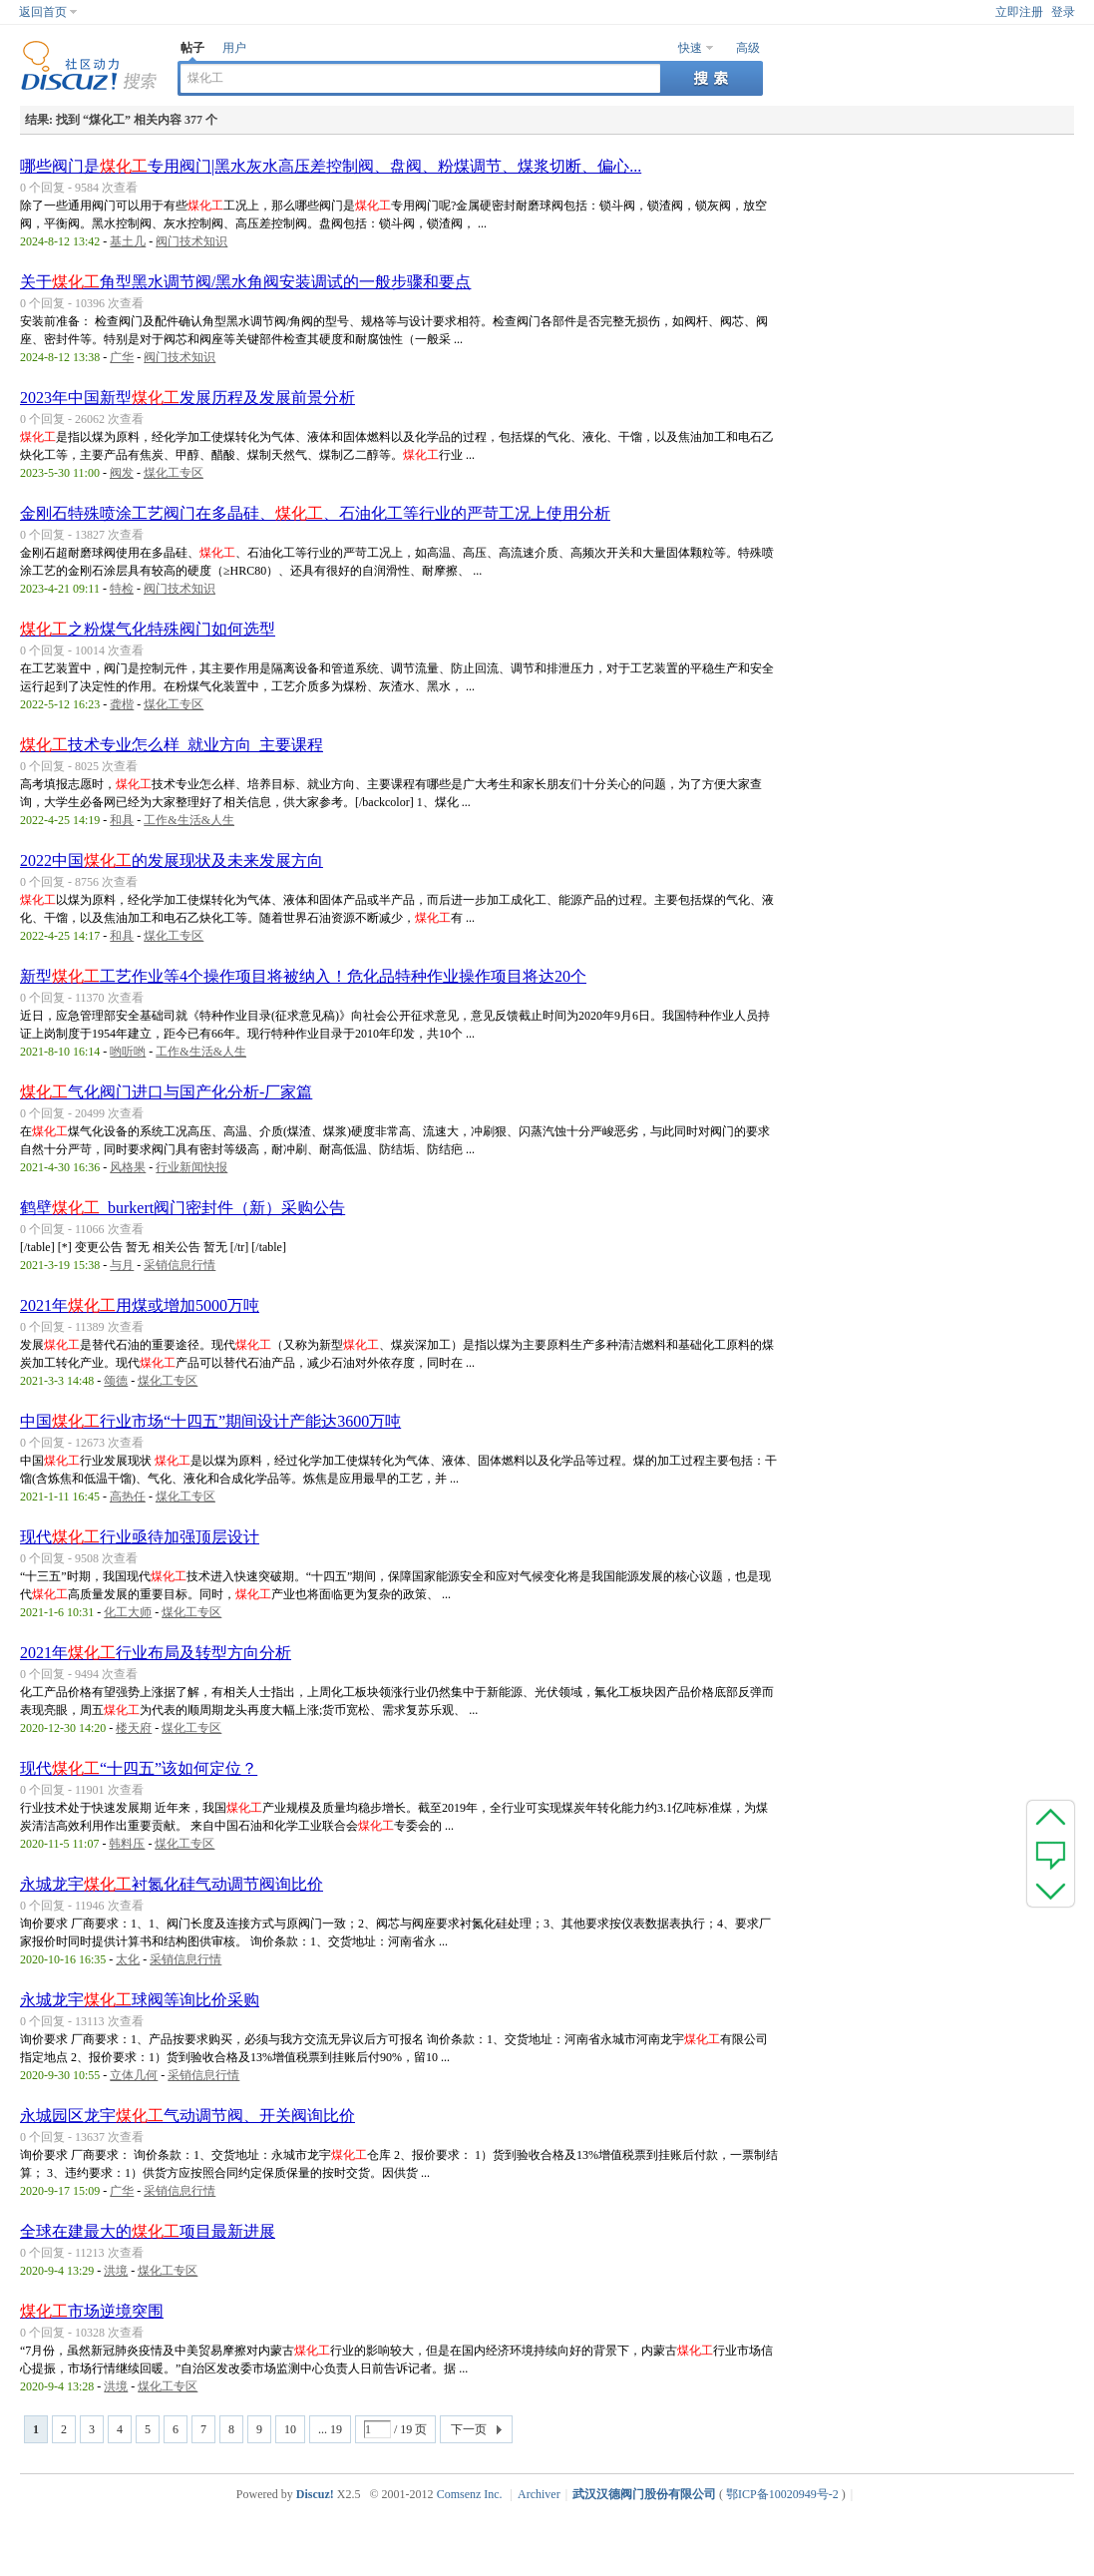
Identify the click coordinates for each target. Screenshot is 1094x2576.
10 (290, 2429)
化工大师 (128, 1612)
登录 (1063, 12)
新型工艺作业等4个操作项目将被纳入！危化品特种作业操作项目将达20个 (303, 976)
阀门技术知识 (191, 241)
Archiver (539, 2494)
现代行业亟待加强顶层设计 (139, 1536)
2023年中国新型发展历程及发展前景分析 (187, 397)
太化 (128, 1959)
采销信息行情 (179, 1265)
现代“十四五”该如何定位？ (138, 1768)
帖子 (192, 48)
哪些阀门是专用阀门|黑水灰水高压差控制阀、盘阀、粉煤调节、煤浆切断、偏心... (330, 166)
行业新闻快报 (191, 1167)
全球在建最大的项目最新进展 (147, 2231)
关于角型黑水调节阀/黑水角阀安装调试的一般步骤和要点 (245, 281)
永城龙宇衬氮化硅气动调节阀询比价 (171, 1884)
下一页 (469, 2429)
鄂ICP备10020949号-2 (782, 2494)
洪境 (116, 2271)
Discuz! (315, 2494)
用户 (234, 48)
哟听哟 (128, 1052)
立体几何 (134, 2075)
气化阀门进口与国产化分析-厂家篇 (166, 1091)
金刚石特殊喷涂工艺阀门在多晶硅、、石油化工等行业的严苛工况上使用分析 (315, 513)
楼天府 (134, 1728)
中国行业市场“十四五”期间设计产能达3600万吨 (210, 1421)
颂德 (116, 1381)
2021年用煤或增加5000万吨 (139, 1305)
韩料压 (127, 1844)
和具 (122, 820)
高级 (748, 48)
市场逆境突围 (92, 2311)
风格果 (128, 1167)
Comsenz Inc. (470, 2494)
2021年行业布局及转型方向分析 (155, 1652)
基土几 (128, 241)
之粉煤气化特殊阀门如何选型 (147, 629)
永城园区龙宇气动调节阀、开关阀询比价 (187, 2115)
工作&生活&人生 (189, 820)
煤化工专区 (173, 473)
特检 (122, 589)
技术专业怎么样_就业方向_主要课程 (171, 744)
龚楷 (122, 704)
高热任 (128, 1496)
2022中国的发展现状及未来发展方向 (171, 860)
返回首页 (43, 12)
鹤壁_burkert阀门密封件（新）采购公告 (182, 1207)
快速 (690, 48)
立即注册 (1019, 12)
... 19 (330, 2429)
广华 (122, 357)
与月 (122, 1265)
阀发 (122, 473)
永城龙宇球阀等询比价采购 (139, 1999)
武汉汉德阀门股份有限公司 (644, 2494)
